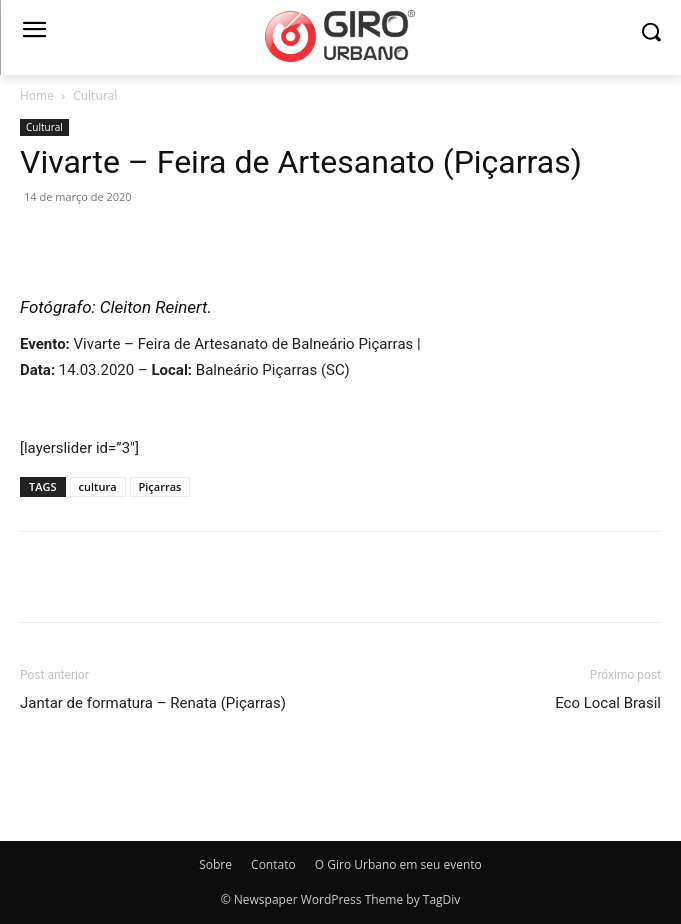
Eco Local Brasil (608, 703)
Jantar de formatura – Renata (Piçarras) (153, 703)
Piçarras (160, 486)
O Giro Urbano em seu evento (398, 864)
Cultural (95, 95)
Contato (273, 864)
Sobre (215, 864)
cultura (98, 486)
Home (37, 95)
